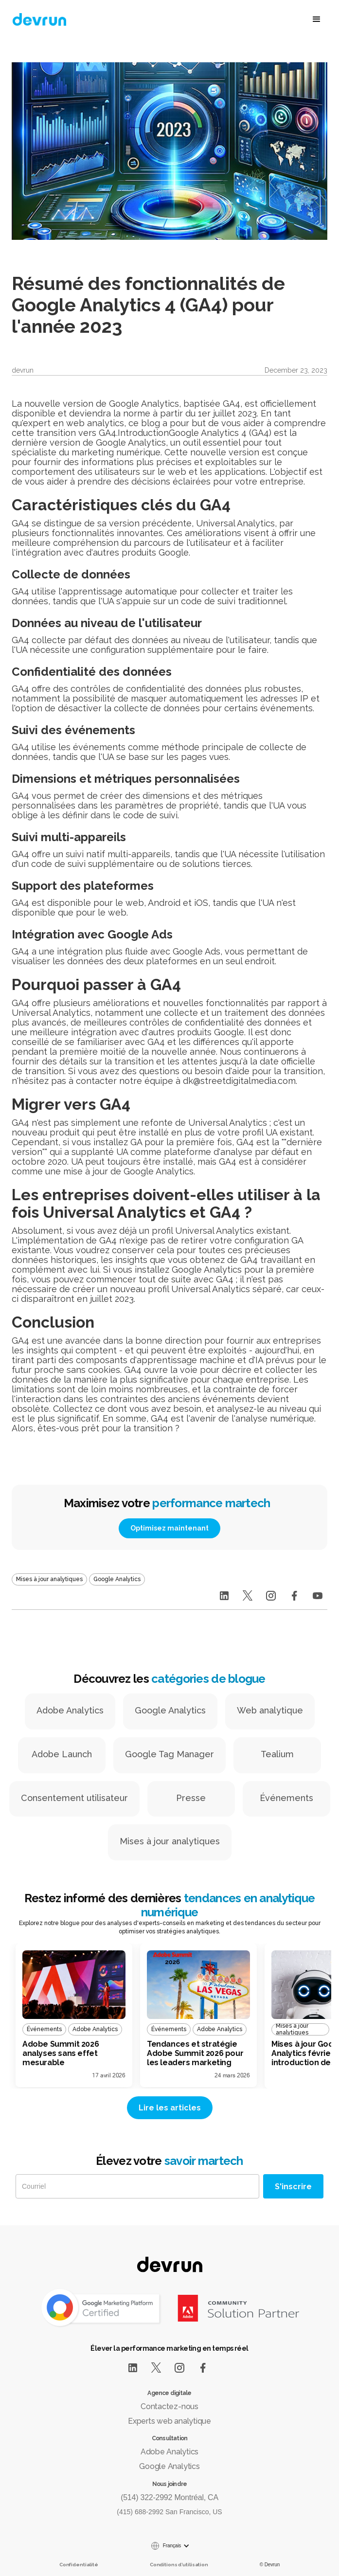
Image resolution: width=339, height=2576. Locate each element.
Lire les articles (170, 2107)
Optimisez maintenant (169, 1528)
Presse (191, 1798)
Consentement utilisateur (74, 1798)
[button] (279, 19)
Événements (286, 1798)
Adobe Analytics (70, 1710)
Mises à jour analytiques (170, 1841)
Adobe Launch (62, 1754)
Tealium (277, 1754)
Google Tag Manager (169, 1754)
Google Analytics (170, 1710)
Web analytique (270, 1710)
